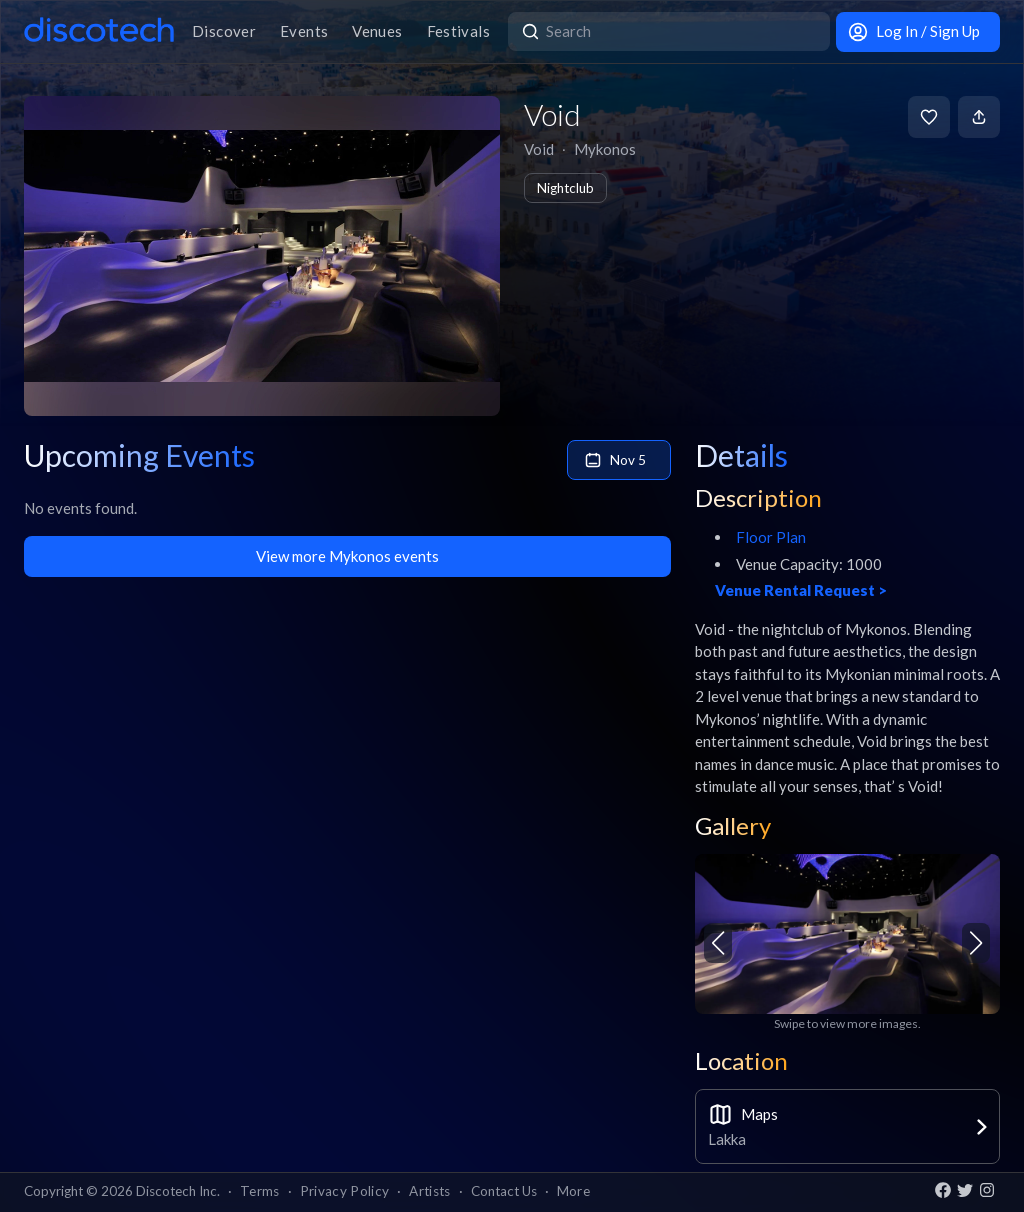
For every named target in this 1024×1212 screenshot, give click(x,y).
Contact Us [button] (504, 1191)
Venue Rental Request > (801, 590)
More (573, 1191)
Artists (429, 1191)
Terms (260, 1191)
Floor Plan (771, 537)
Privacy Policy (345, 1191)
